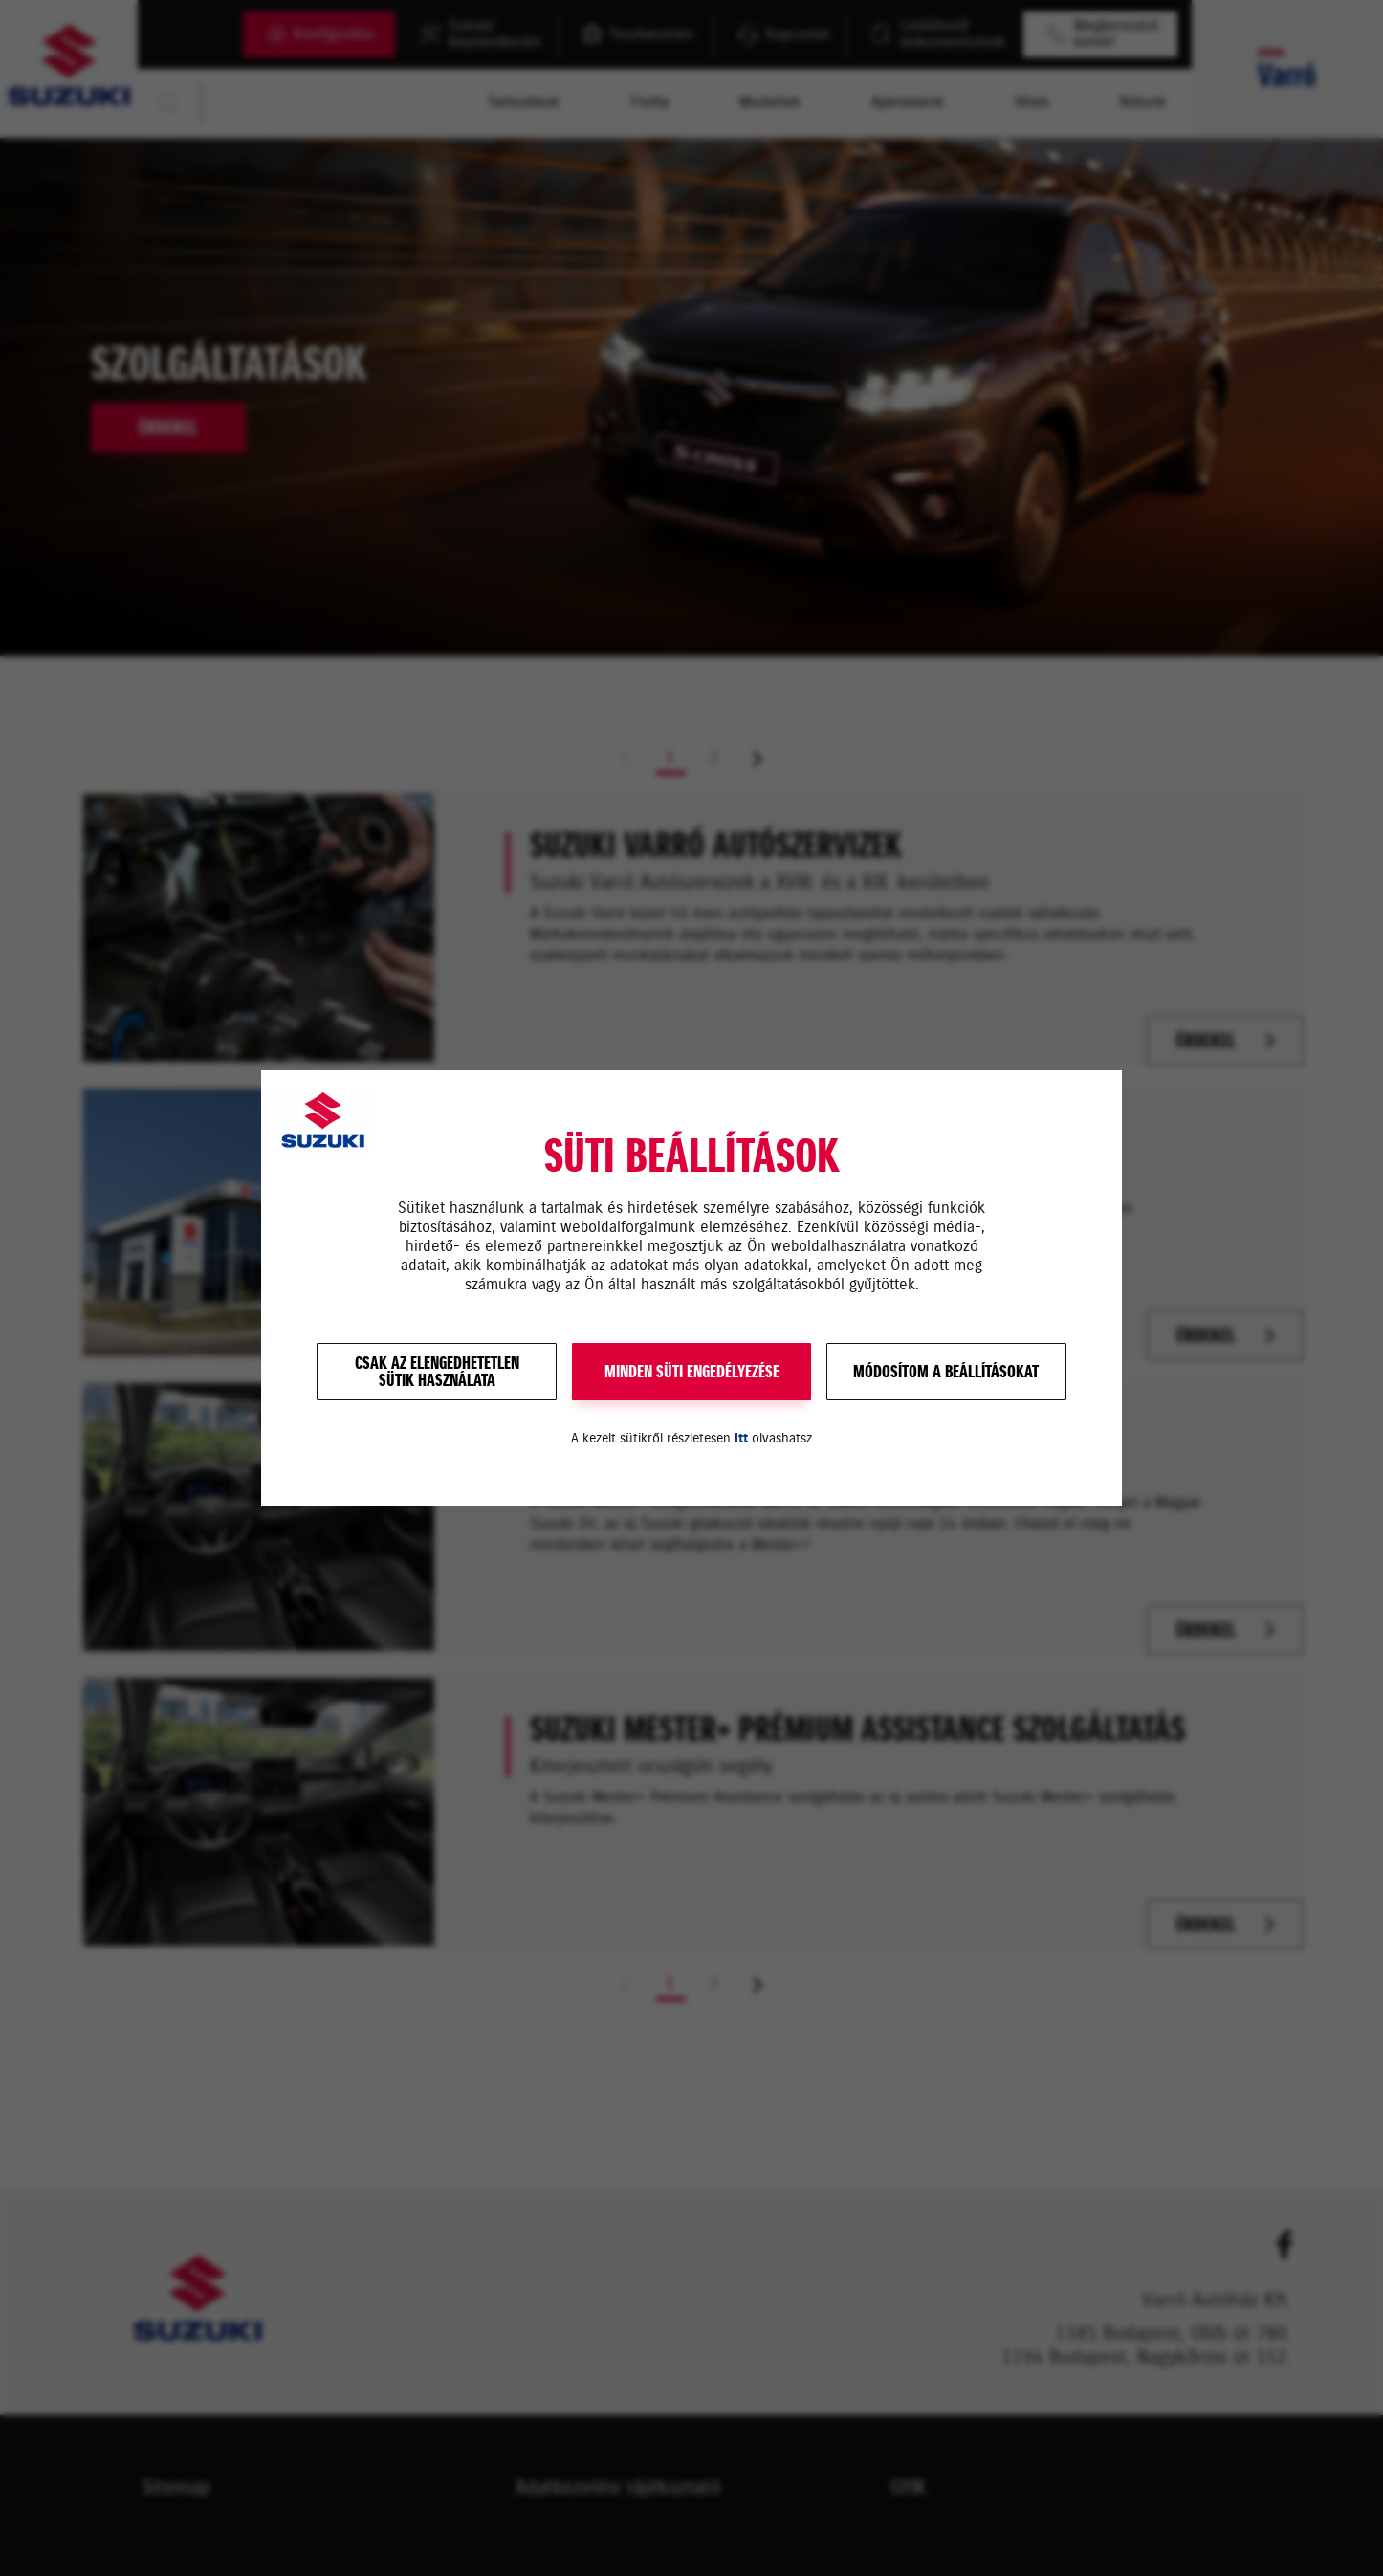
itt (741, 1438)
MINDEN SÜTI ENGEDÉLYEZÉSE (691, 1371)
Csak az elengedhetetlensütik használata (437, 1372)
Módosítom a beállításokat (946, 1371)
